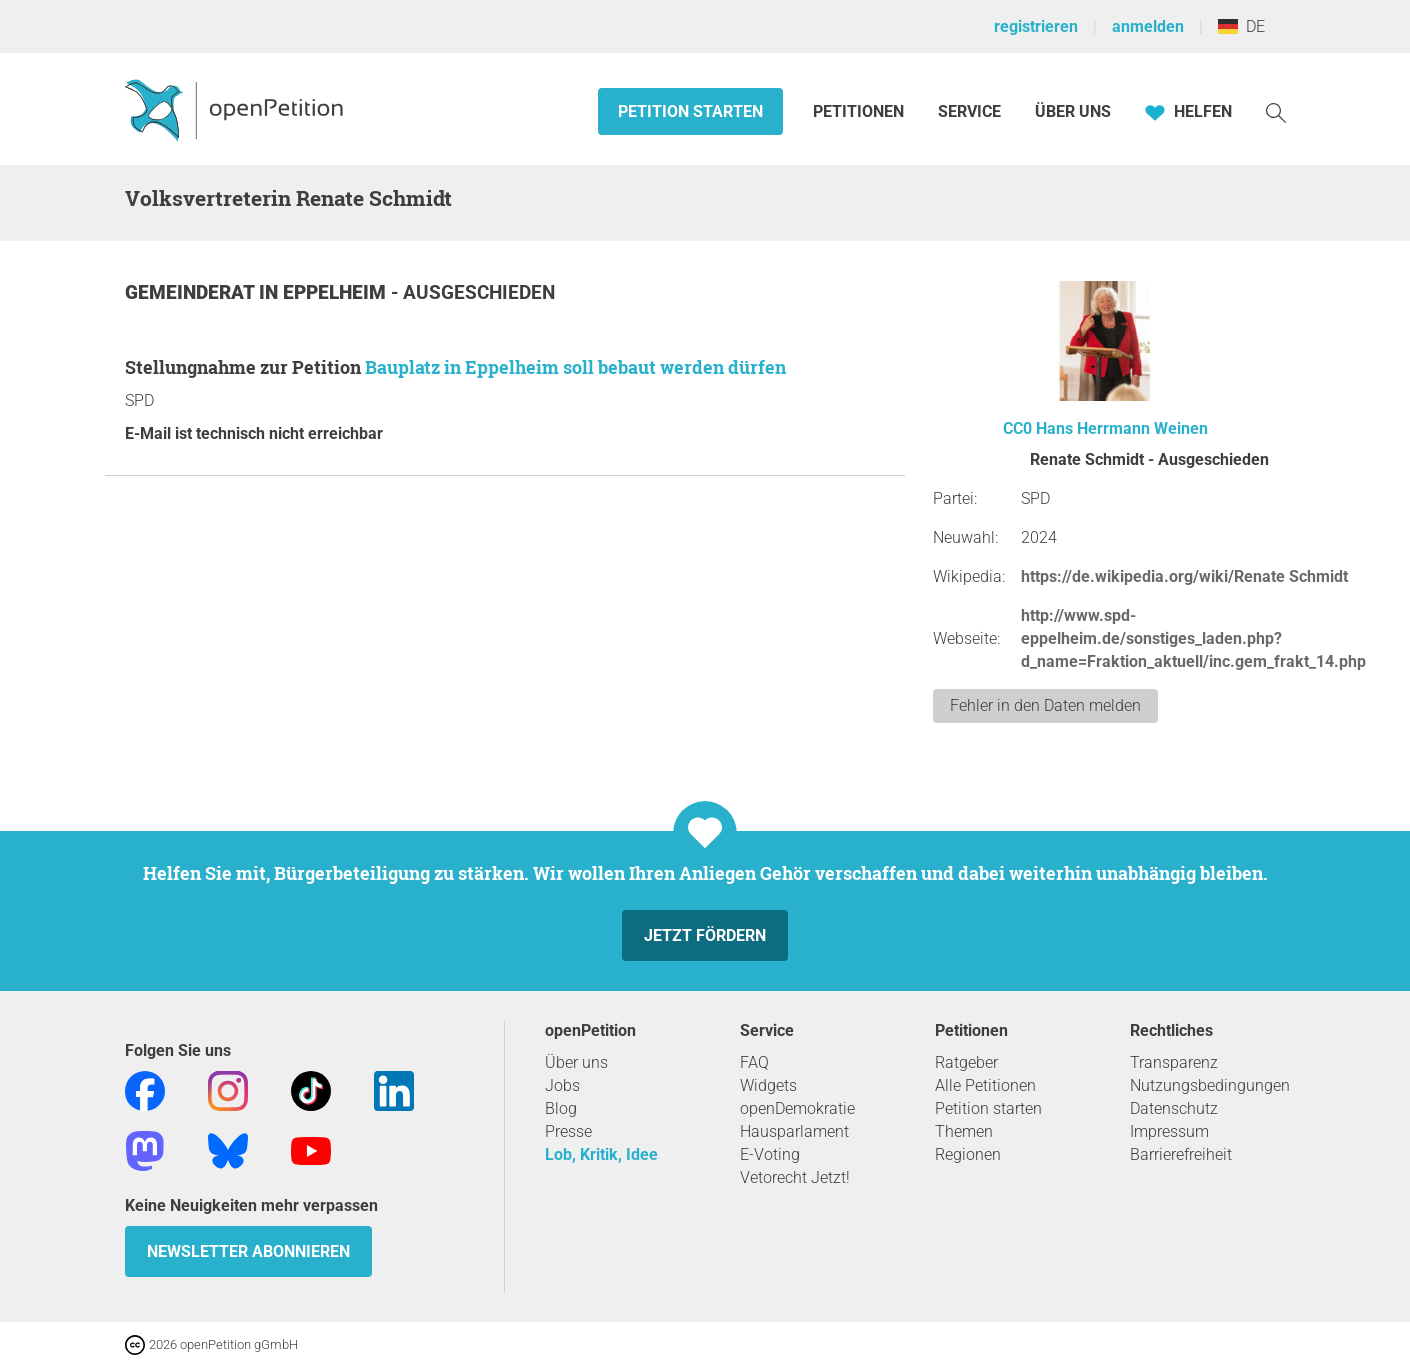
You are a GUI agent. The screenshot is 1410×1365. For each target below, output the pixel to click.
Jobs (562, 1085)
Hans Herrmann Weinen (1122, 428)
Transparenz (1174, 1062)
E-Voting (770, 1154)
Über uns (576, 1062)
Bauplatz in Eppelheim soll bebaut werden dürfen (575, 367)
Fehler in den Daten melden (1045, 705)
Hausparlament (794, 1131)
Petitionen (860, 111)
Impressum (1169, 1131)
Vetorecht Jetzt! (795, 1177)
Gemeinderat (192, 292)
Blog (561, 1108)
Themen (964, 1131)
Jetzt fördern (705, 935)
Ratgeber (966, 1062)
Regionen (968, 1154)
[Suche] (1276, 111)
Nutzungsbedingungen (1210, 1085)
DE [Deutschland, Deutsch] (1241, 26)
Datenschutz (1174, 1108)
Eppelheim (337, 292)
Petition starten (690, 111)
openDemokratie (797, 1108)
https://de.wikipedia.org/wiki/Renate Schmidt (1184, 576)
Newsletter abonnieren (248, 1251)
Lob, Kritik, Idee (601, 1154)
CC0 (1017, 428)
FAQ (754, 1062)
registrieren (1036, 26)
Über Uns (1073, 111)
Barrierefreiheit (1181, 1154)
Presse (568, 1131)
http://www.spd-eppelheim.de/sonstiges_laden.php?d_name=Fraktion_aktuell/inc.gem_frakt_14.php (1193, 638)
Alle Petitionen (985, 1085)
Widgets (768, 1085)
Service (969, 111)
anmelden (1148, 26)
